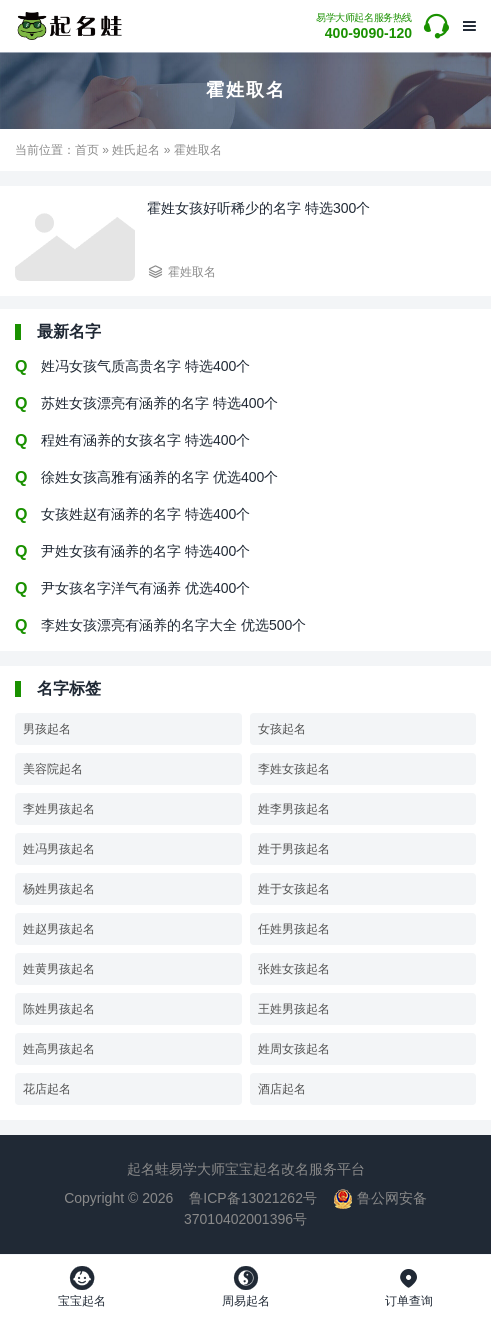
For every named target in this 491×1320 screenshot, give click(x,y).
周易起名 (246, 1287)
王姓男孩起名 (294, 1009)
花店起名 (47, 1089)
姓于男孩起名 (294, 849)
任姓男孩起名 (294, 929)
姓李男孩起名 (294, 809)
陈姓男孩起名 (59, 1009)
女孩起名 (282, 729)
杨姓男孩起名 (59, 889)
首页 (87, 150)
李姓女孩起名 (294, 769)
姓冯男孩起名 (59, 849)
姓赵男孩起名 (59, 929)
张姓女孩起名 (294, 969)
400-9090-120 (364, 26)
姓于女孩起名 (294, 889)
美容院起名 (53, 769)
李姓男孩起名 (59, 809)
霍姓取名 (192, 272)
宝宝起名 (82, 1287)
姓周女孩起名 (294, 1049)
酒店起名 (282, 1089)
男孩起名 (47, 729)
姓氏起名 (136, 150)
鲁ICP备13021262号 (253, 1198)
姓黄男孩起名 (59, 969)
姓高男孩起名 (59, 1049)
